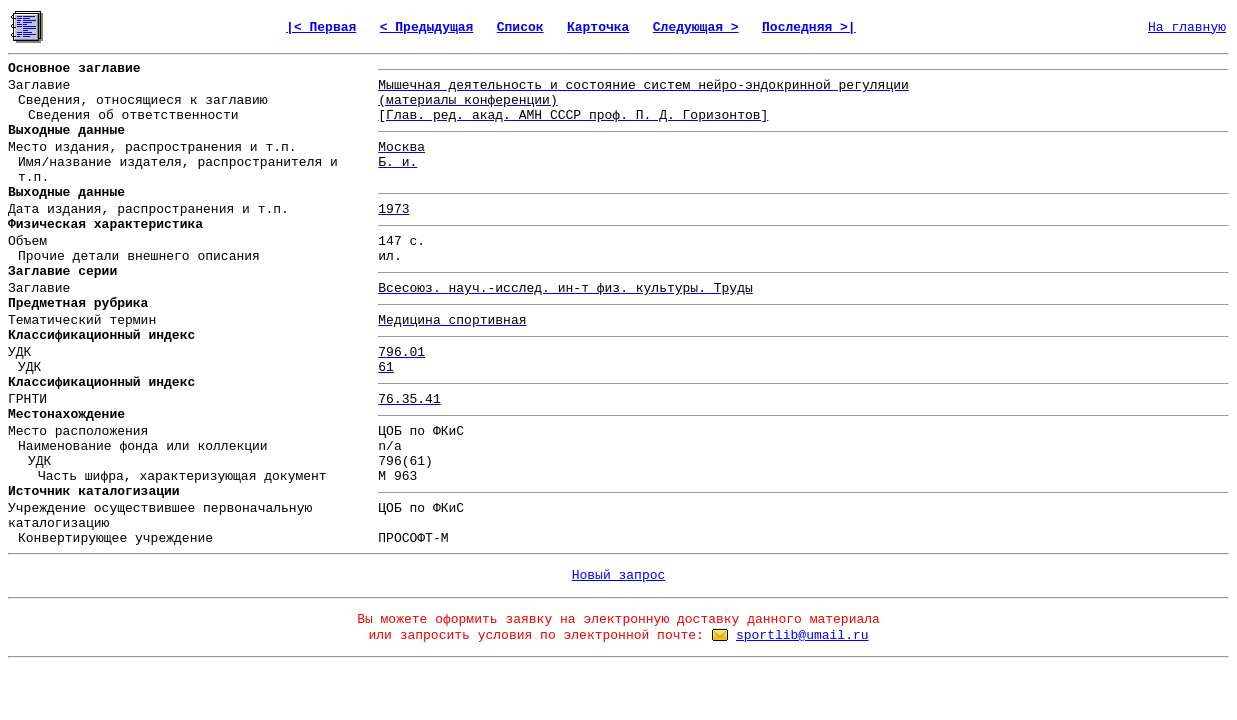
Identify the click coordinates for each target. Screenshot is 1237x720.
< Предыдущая (427, 27)
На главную (1187, 27)
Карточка (598, 27)
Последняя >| (809, 27)
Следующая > (696, 27)
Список (520, 27)
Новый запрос (619, 575)
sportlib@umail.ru (802, 635)
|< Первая (321, 27)
